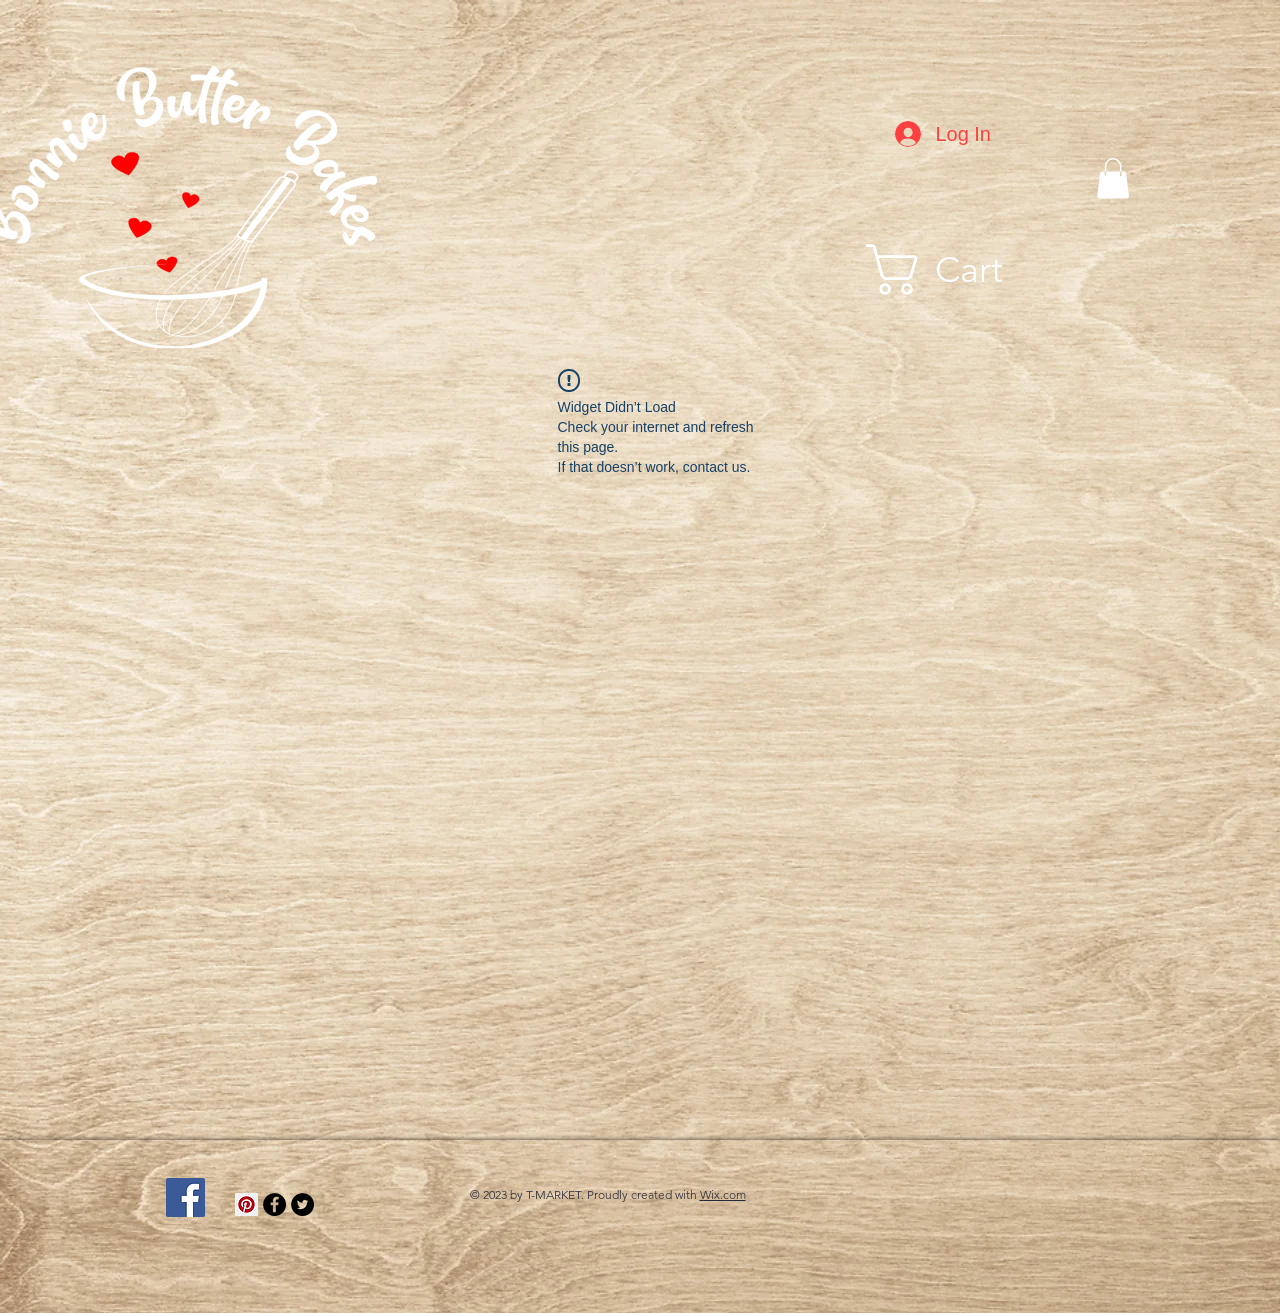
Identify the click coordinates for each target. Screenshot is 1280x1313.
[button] (1113, 178)
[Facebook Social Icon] (185, 1197)
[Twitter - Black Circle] (302, 1204)
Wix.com (723, 1194)
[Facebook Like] (963, 1174)
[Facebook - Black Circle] (274, 1204)
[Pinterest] (246, 1204)
